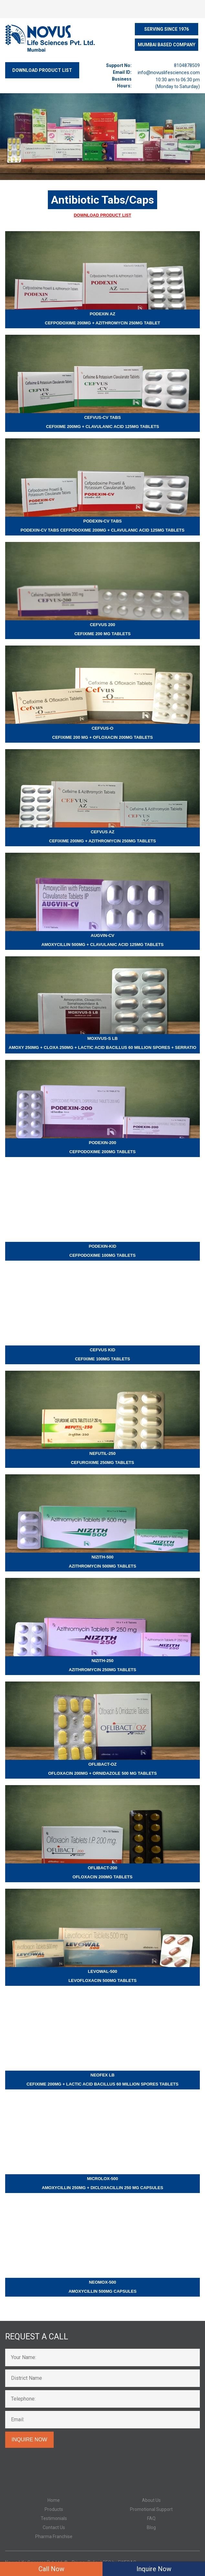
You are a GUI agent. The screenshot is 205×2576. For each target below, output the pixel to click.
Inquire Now (153, 2569)
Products (54, 2509)
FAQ (151, 2518)
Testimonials (54, 2518)
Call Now (51, 2569)
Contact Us (54, 2527)
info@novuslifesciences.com (169, 72)
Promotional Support (151, 2509)
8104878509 (187, 65)
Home (54, 2500)
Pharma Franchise (53, 2536)
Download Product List (102, 215)
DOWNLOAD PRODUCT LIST (42, 70)
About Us (151, 2500)
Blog (151, 2527)
